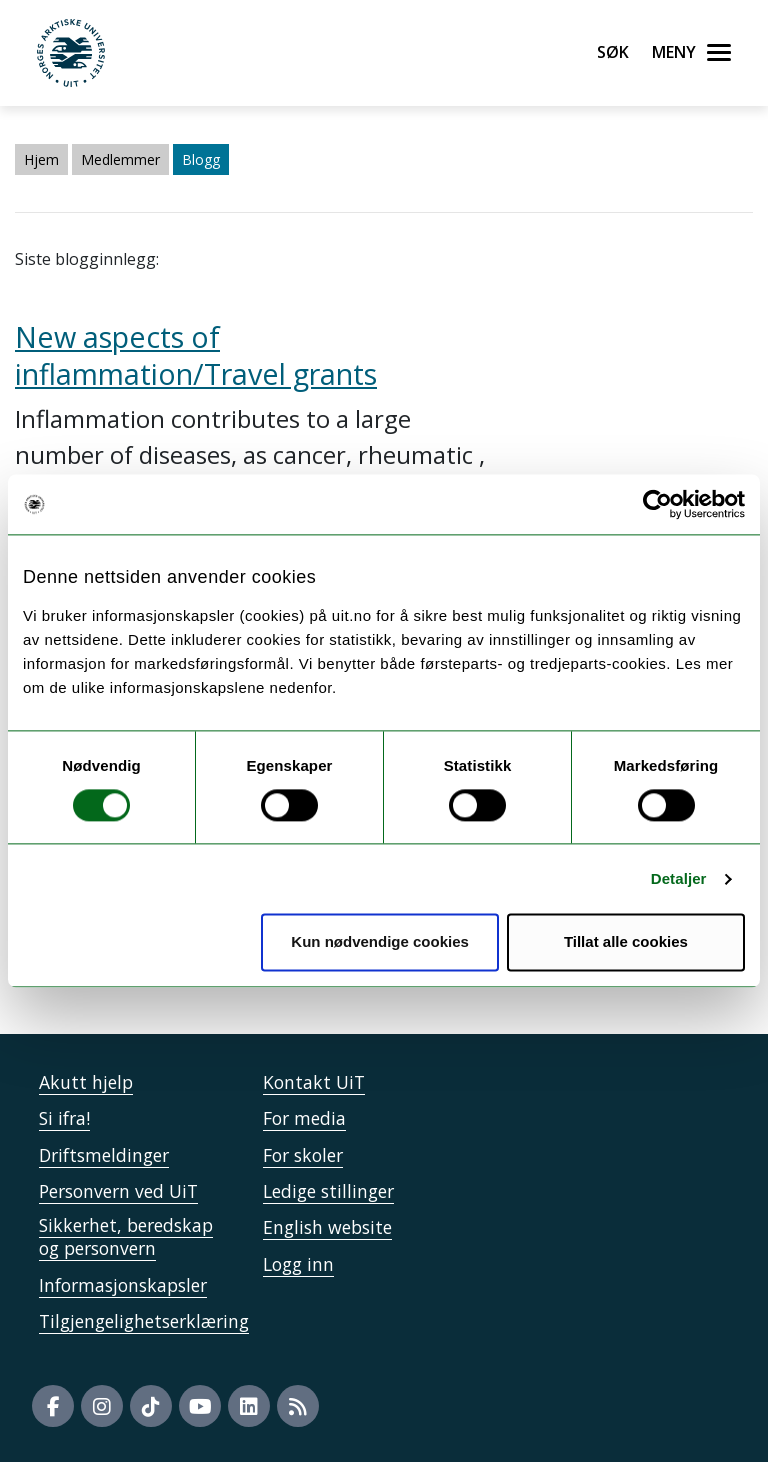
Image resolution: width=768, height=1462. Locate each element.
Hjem (41, 159)
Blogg (201, 159)
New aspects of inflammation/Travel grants (196, 355)
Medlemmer (120, 159)
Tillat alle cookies (626, 942)
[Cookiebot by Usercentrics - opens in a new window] (657, 504)
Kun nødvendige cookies (380, 942)
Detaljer (679, 878)
